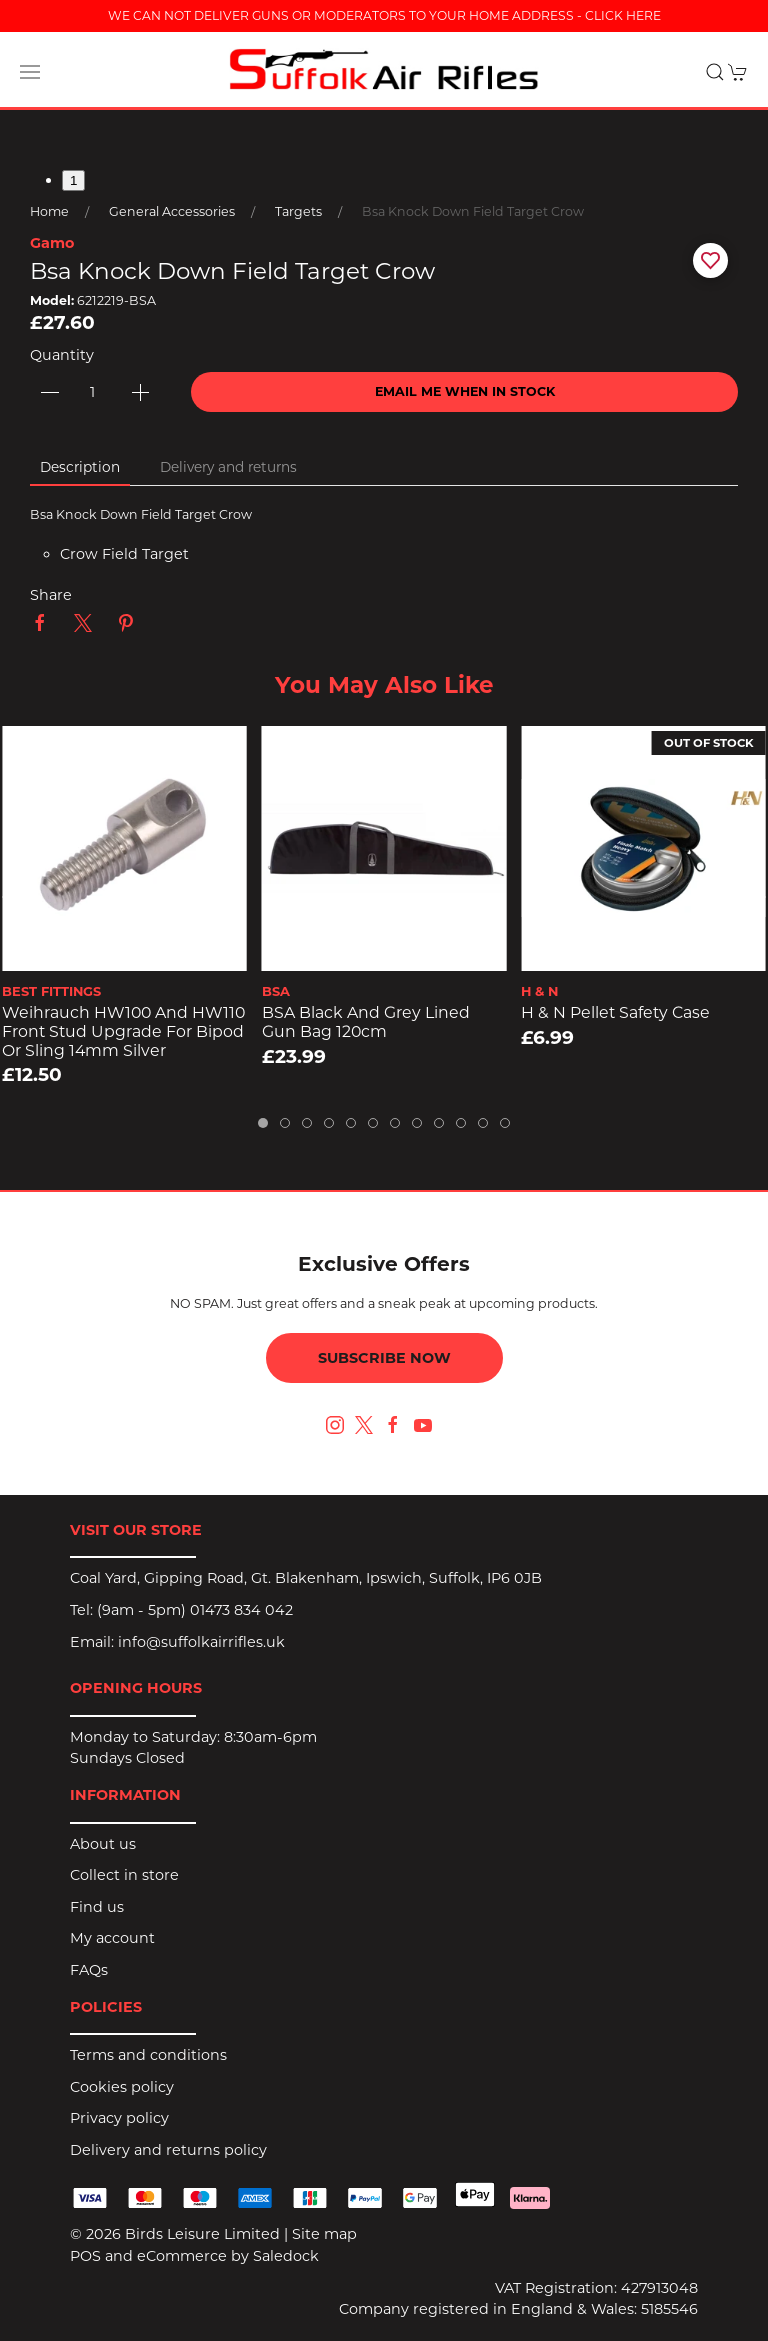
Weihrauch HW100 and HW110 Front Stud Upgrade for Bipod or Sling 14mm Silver (123, 1032)
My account (112, 1938)
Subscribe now (384, 1358)
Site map (324, 2234)
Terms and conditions (148, 2055)
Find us (97, 1907)
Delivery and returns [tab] (228, 467)
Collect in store (124, 1875)
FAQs (89, 1970)
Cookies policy (122, 2087)
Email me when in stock (465, 391)
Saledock (286, 2256)
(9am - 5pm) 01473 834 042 (195, 1610)
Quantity (62, 355)
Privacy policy (119, 2118)
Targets (298, 211)
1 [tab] (73, 180)
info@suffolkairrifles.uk (201, 1642)
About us (103, 1844)
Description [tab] (80, 467)
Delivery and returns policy (168, 2150)
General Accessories (172, 211)
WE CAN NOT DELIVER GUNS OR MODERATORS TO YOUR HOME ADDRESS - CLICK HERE (384, 15)
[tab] (263, 1123)
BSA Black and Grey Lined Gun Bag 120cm (366, 1023)
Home (49, 211)
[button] (30, 72)
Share (51, 595)
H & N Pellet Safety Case (615, 1013)
